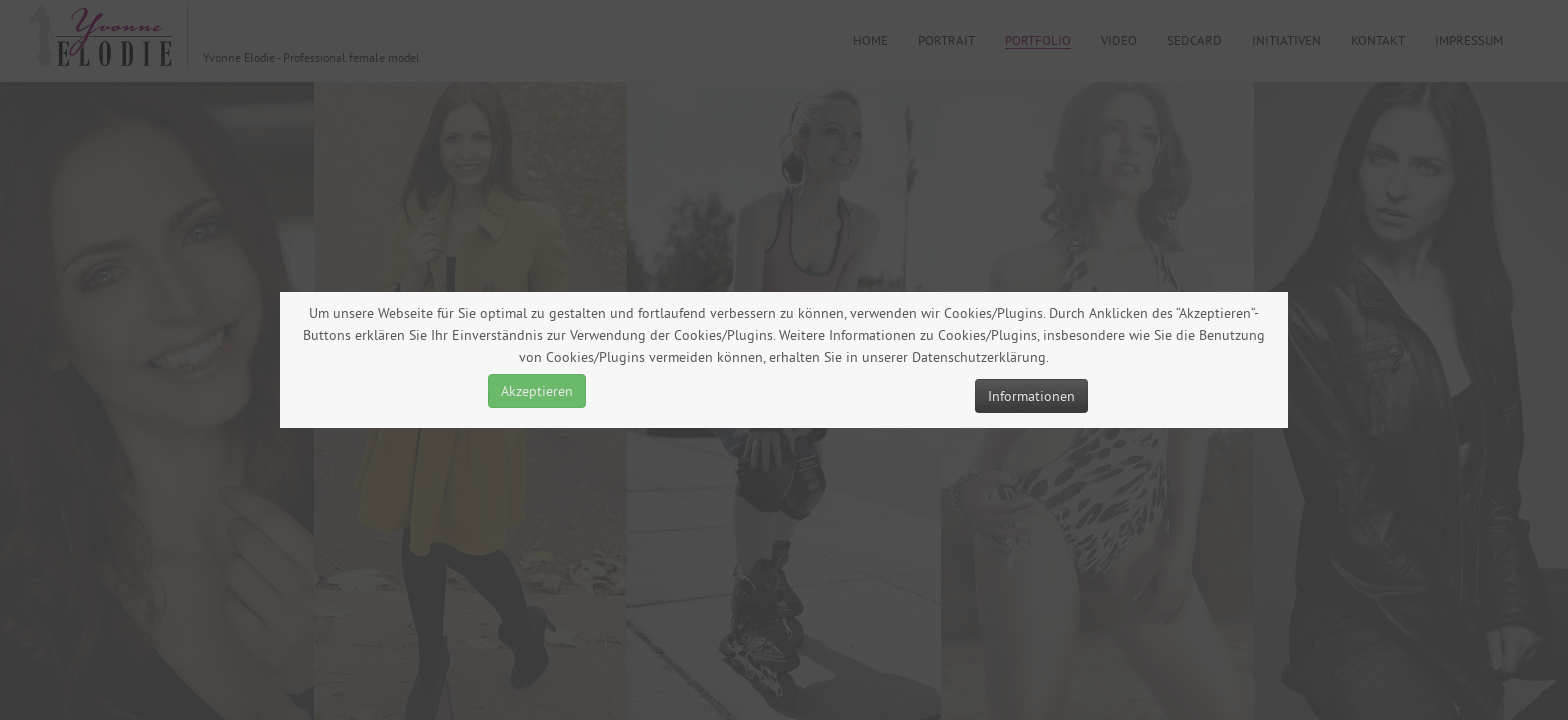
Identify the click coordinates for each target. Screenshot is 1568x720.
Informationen (1031, 396)
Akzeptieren (537, 391)
